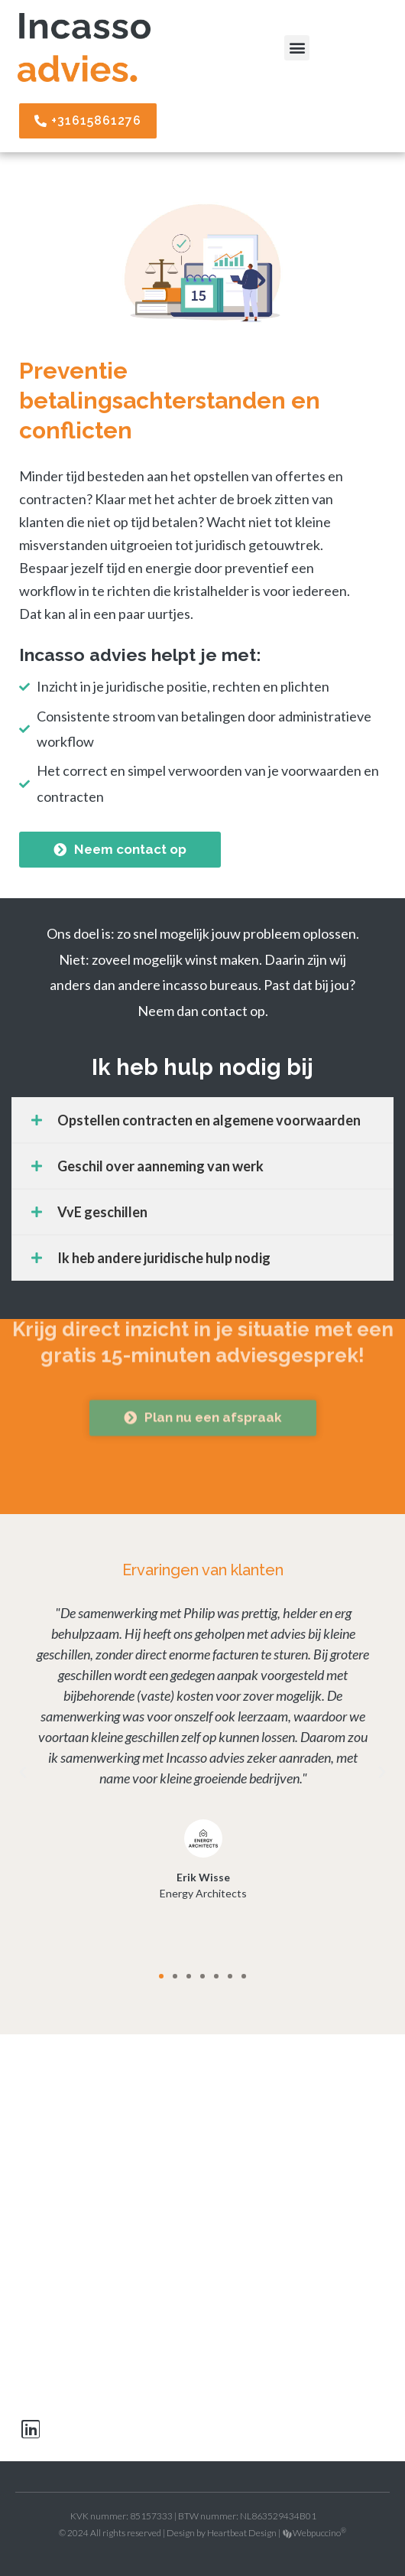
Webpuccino (318, 2533)
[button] (296, 47)
